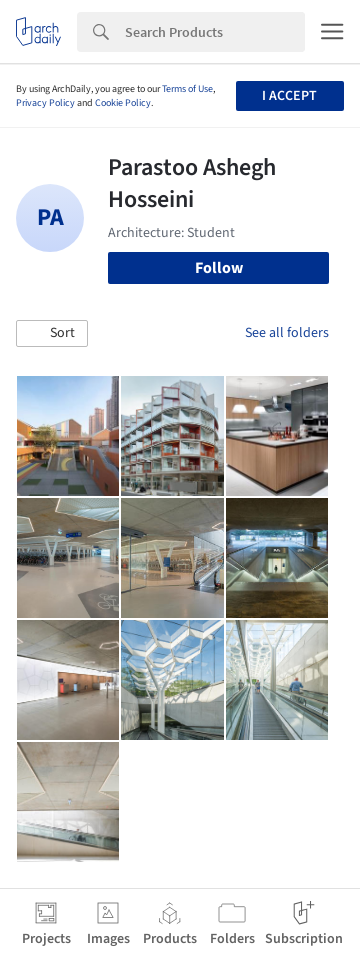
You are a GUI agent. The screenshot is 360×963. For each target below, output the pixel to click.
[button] (52, 334)
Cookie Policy (123, 103)
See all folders (287, 333)
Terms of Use (187, 89)
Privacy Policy (45, 103)
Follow (219, 268)
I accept (289, 96)
